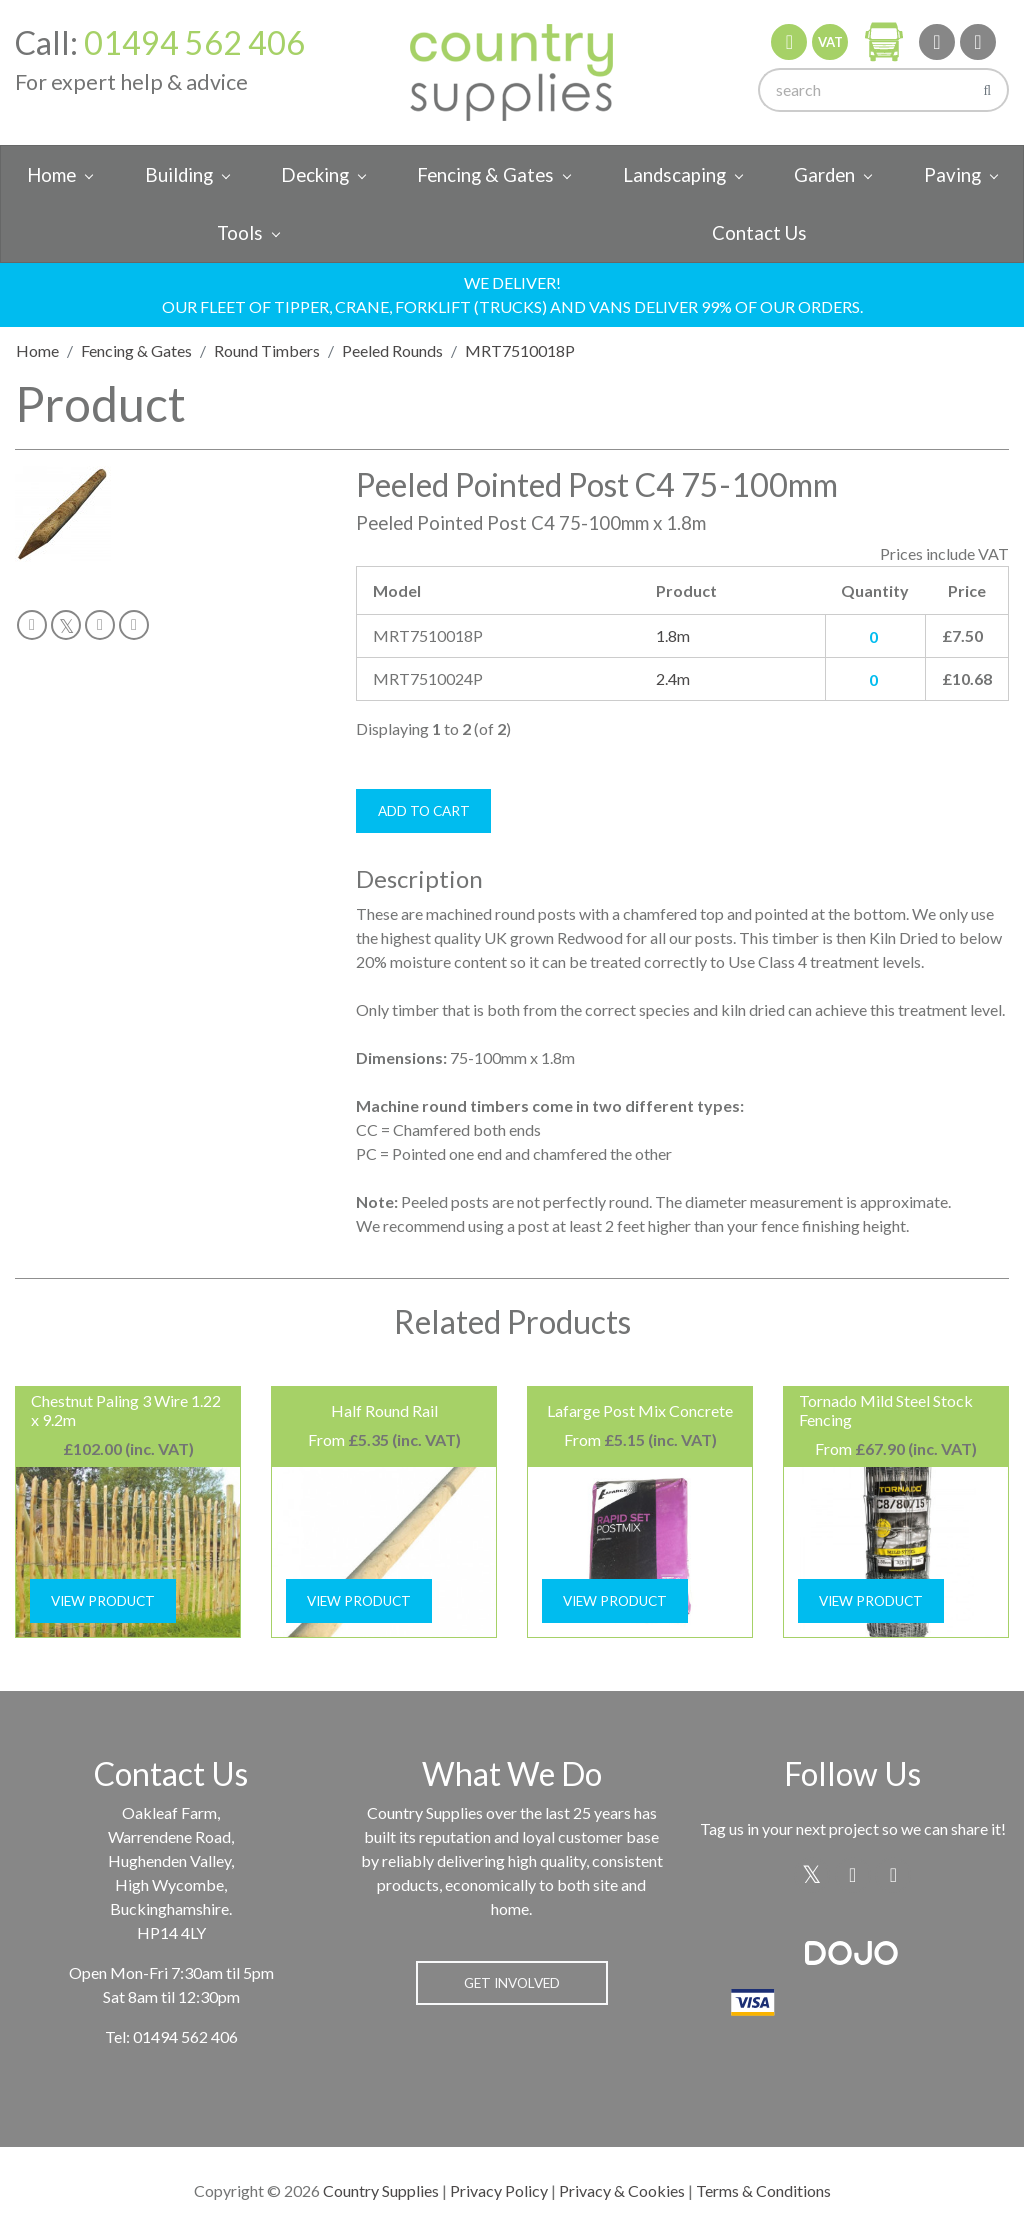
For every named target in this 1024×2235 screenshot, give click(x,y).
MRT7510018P (520, 350)
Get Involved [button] (512, 1983)
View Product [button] (103, 1601)
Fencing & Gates (485, 175)
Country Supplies (381, 2190)
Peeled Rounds (392, 350)
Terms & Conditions (763, 2190)
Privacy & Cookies (622, 2190)
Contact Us (759, 233)
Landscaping (674, 175)
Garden (824, 175)
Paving (952, 175)
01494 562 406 (194, 42)
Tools (240, 233)
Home (51, 175)
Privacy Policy (499, 2190)
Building (179, 175)
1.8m (673, 635)
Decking (315, 175)
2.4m (673, 678)
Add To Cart (424, 811)
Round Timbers (267, 350)
